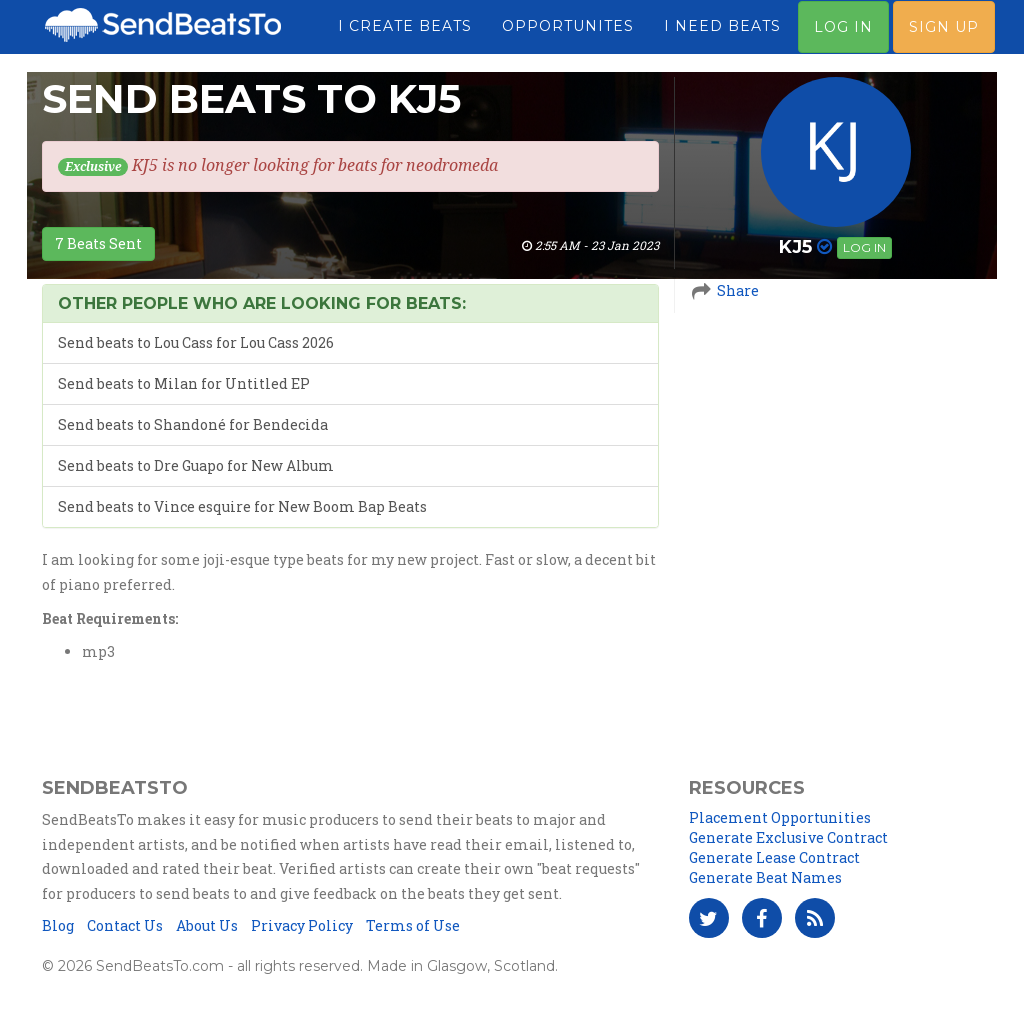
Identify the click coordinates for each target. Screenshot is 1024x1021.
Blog (58, 925)
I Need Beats (722, 35)
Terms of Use (413, 925)
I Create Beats (405, 35)
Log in (864, 247)
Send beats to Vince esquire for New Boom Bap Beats (242, 506)
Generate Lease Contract (774, 857)
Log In (843, 36)
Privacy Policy (302, 925)
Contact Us (125, 925)
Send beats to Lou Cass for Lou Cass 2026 (196, 342)
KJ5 (795, 247)
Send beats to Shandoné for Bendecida (193, 424)
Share (738, 290)
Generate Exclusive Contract (788, 837)
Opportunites (568, 35)
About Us (207, 925)
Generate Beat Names (765, 877)
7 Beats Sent (98, 243)
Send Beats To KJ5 (251, 98)
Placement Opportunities (780, 817)
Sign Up (944, 36)
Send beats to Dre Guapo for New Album (196, 465)
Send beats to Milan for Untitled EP (184, 383)
